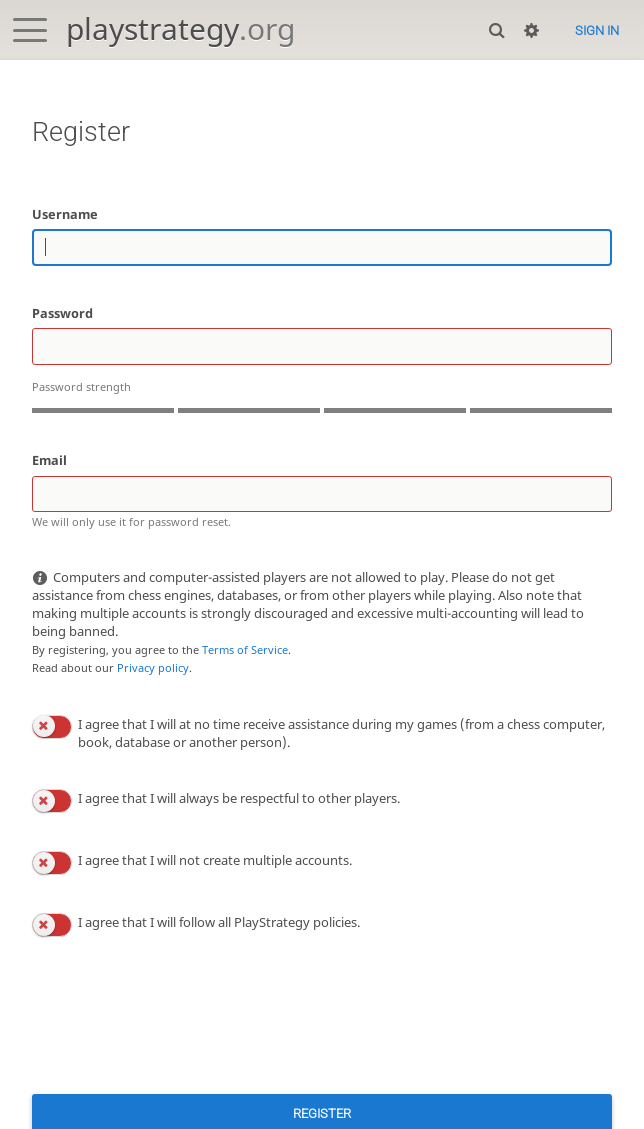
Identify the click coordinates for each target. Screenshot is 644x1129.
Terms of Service (245, 649)
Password (62, 313)
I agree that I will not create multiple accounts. (215, 860)
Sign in (597, 30)
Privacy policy (153, 667)
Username (65, 214)
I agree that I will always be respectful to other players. (239, 798)
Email (49, 460)
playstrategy (180, 28)
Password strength (81, 386)
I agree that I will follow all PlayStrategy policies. (219, 922)
